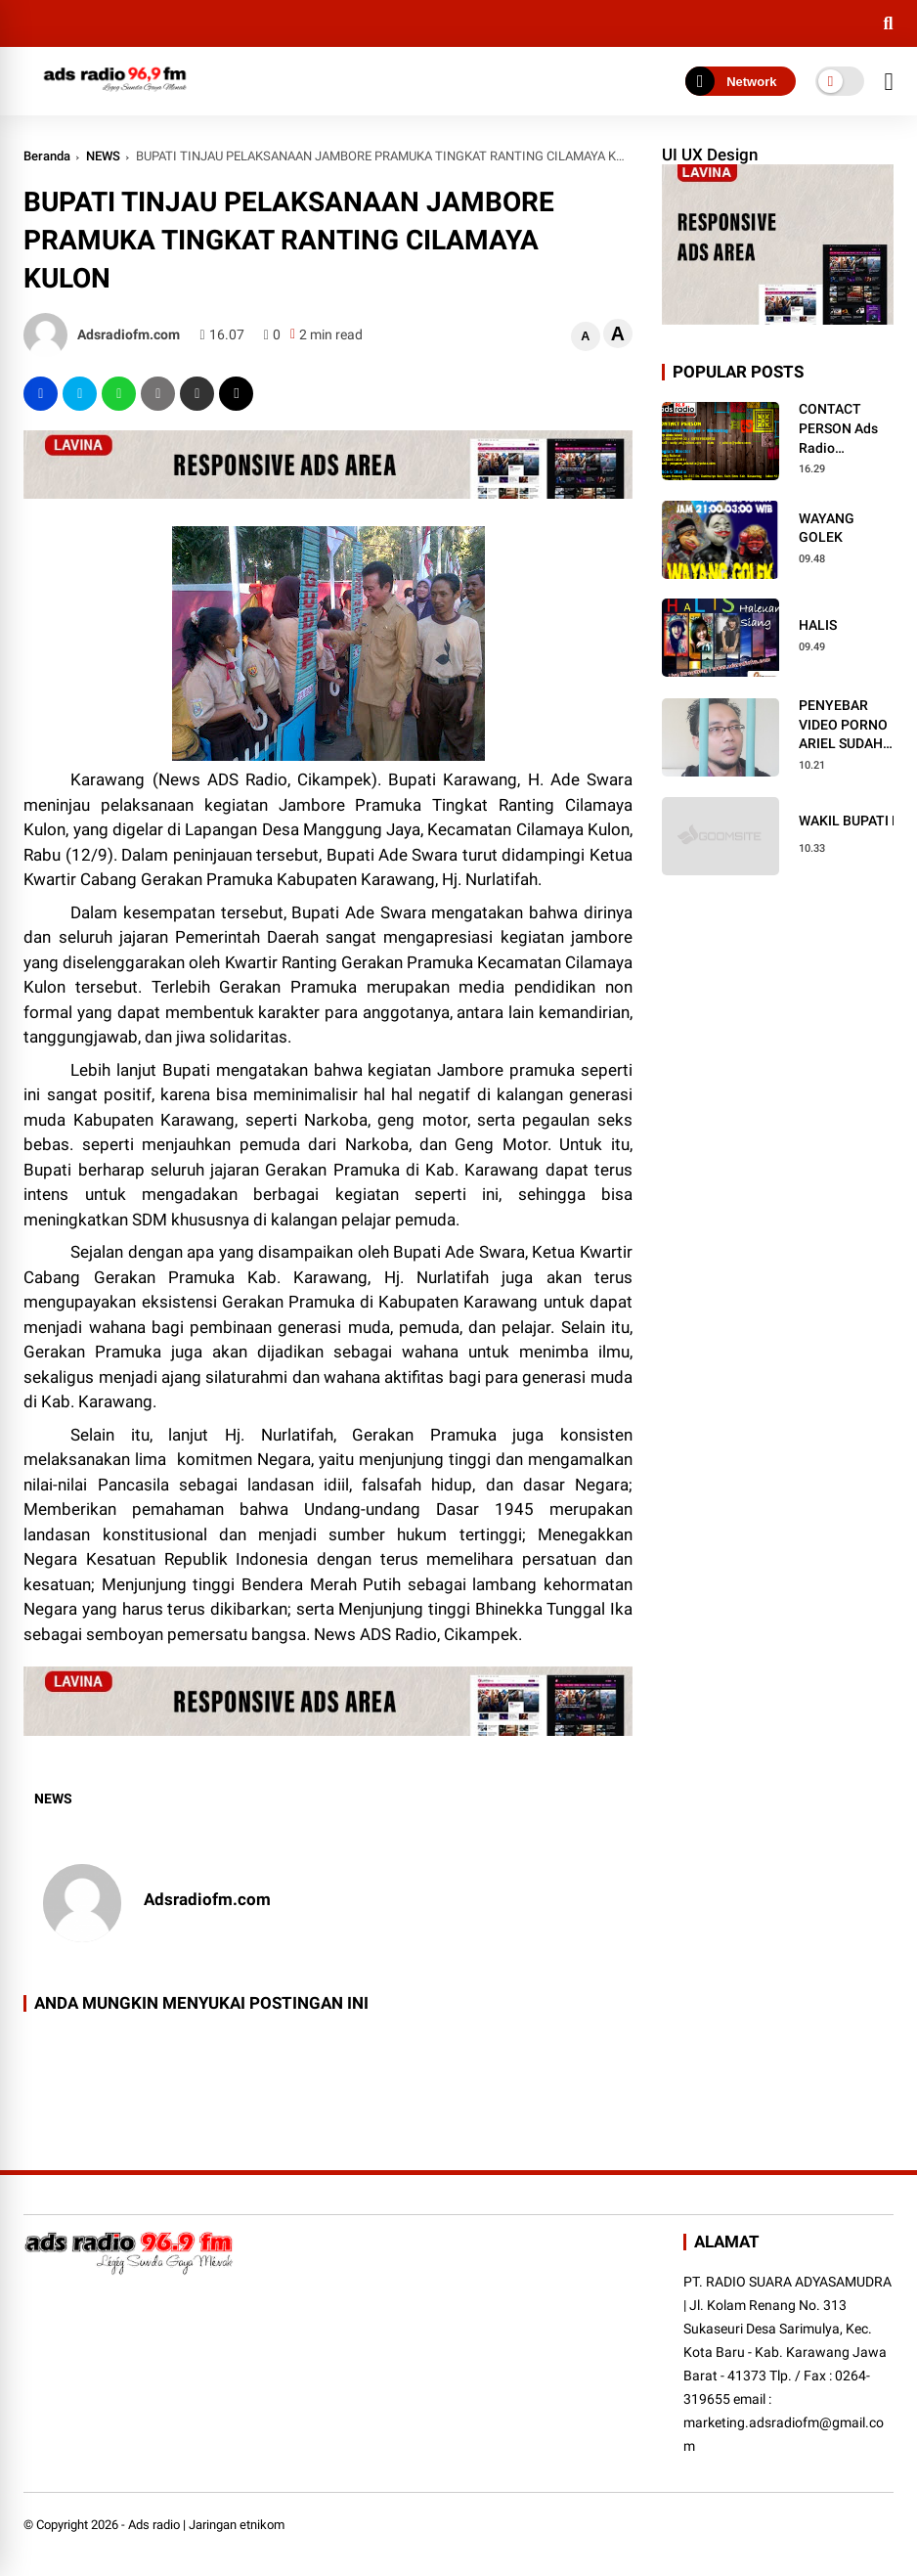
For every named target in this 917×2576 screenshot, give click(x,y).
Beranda (46, 156)
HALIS (818, 625)
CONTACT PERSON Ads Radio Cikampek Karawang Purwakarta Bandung (838, 429)
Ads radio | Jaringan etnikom (206, 2524)
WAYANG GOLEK (826, 528)
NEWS (103, 156)
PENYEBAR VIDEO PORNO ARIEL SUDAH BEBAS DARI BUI (843, 725)
